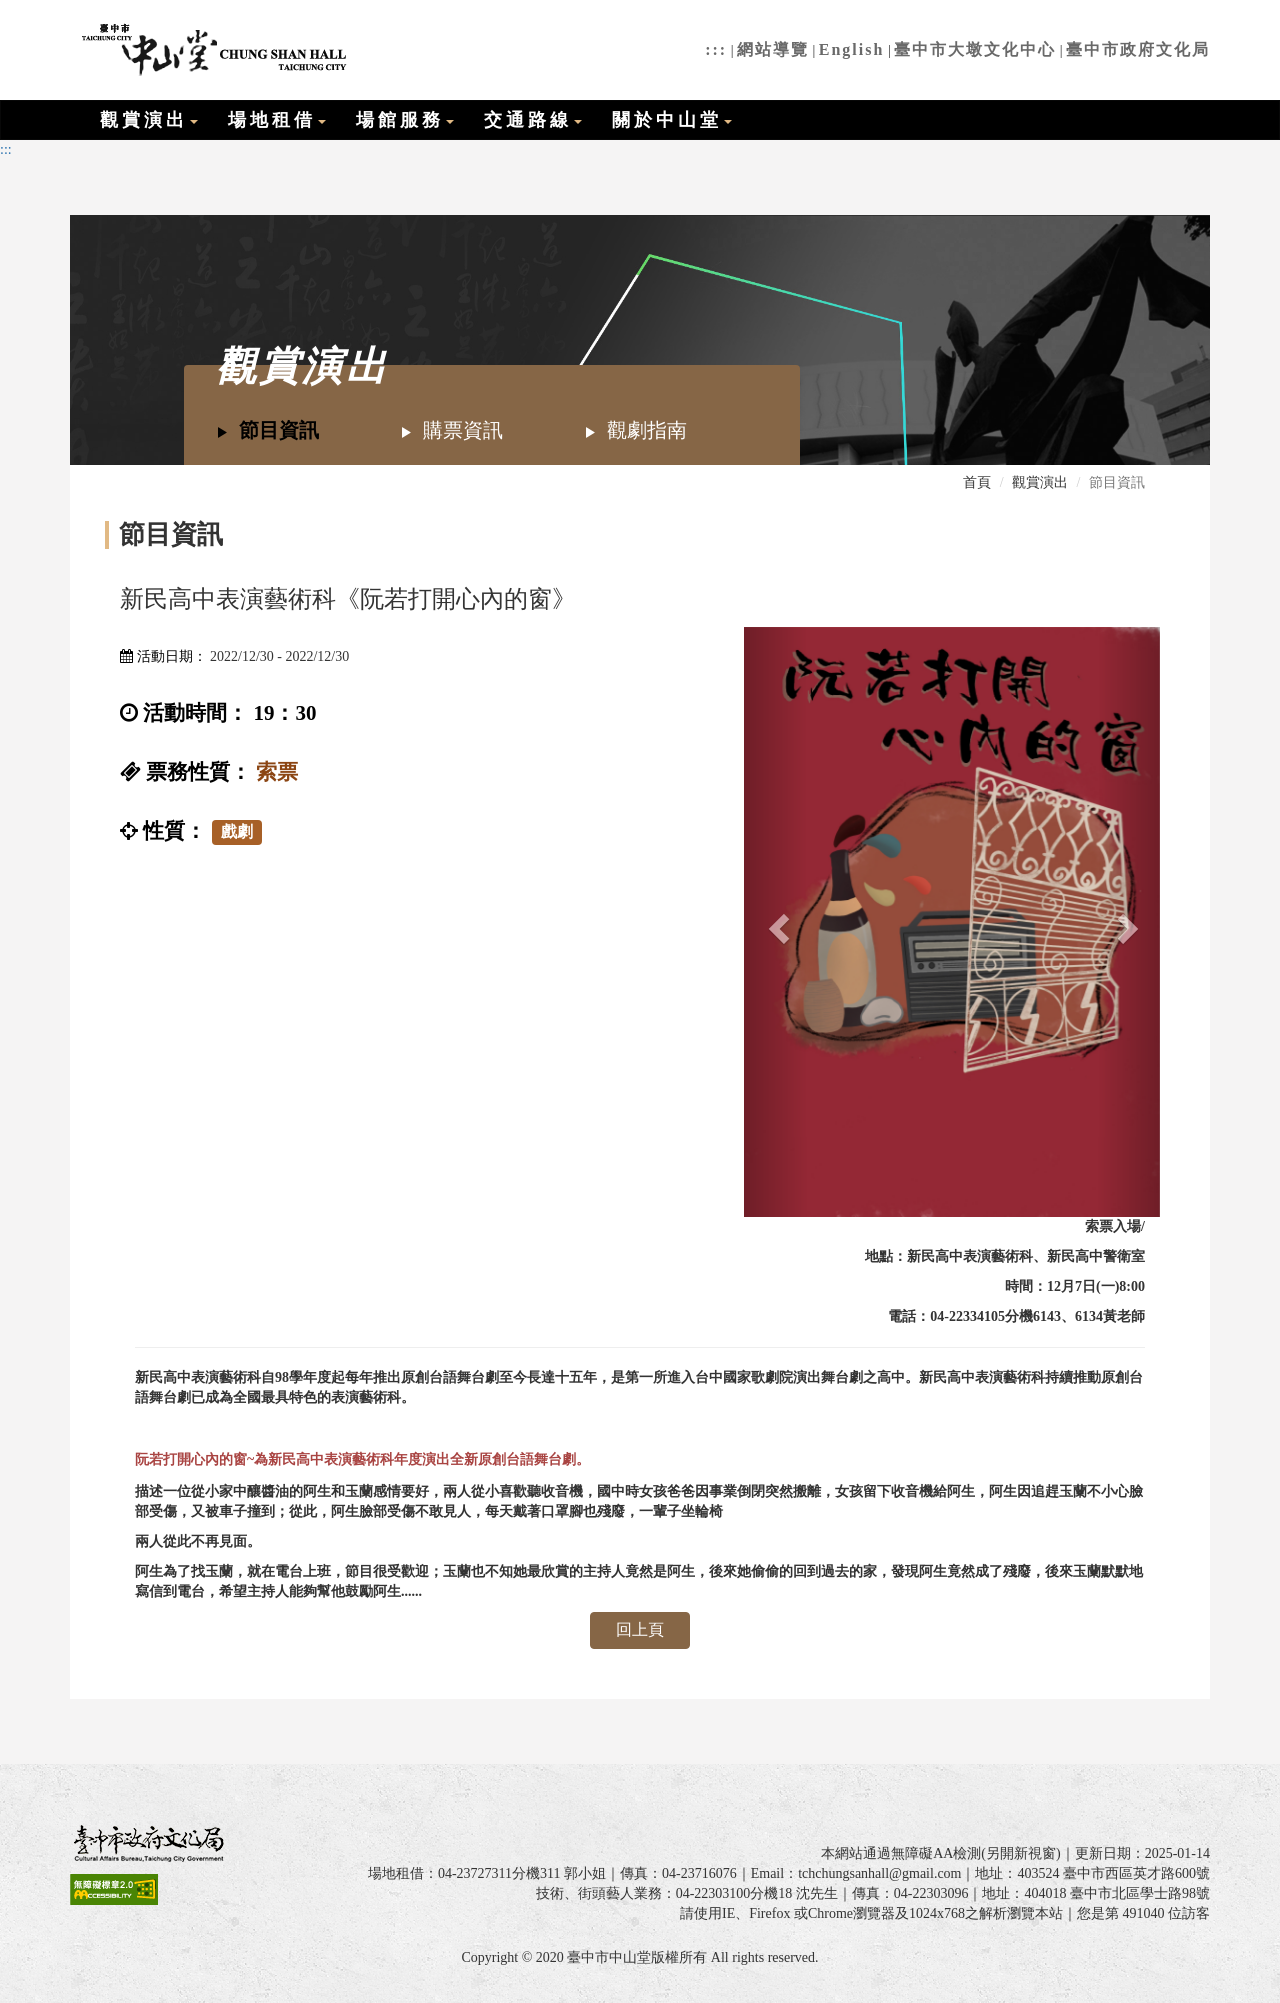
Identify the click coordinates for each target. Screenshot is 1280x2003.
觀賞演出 (149, 120)
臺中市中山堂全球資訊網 (211, 50)
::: (716, 49)
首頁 (977, 482)
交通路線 (533, 120)
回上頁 (640, 1629)
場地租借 (277, 120)
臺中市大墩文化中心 (975, 49)
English (852, 49)
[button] (775, 922)
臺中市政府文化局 (1138, 49)
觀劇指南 (635, 430)
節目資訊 (267, 430)
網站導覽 (773, 49)
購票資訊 (451, 430)
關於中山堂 (672, 120)
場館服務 (405, 120)
